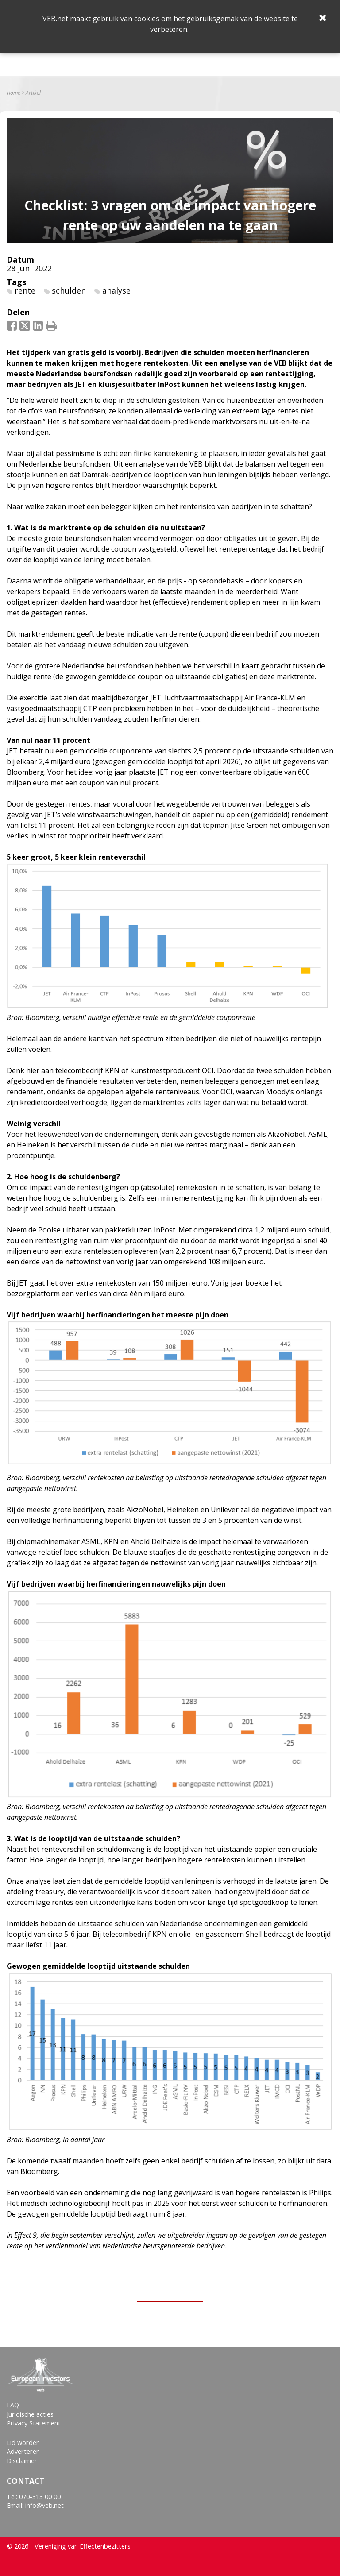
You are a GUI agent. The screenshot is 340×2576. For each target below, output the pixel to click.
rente (25, 290)
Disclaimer (22, 2460)
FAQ (13, 2405)
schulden (69, 290)
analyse (116, 290)
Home (13, 93)
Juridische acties (30, 2414)
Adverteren (23, 2451)
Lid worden (23, 2442)
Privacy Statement (34, 2423)
